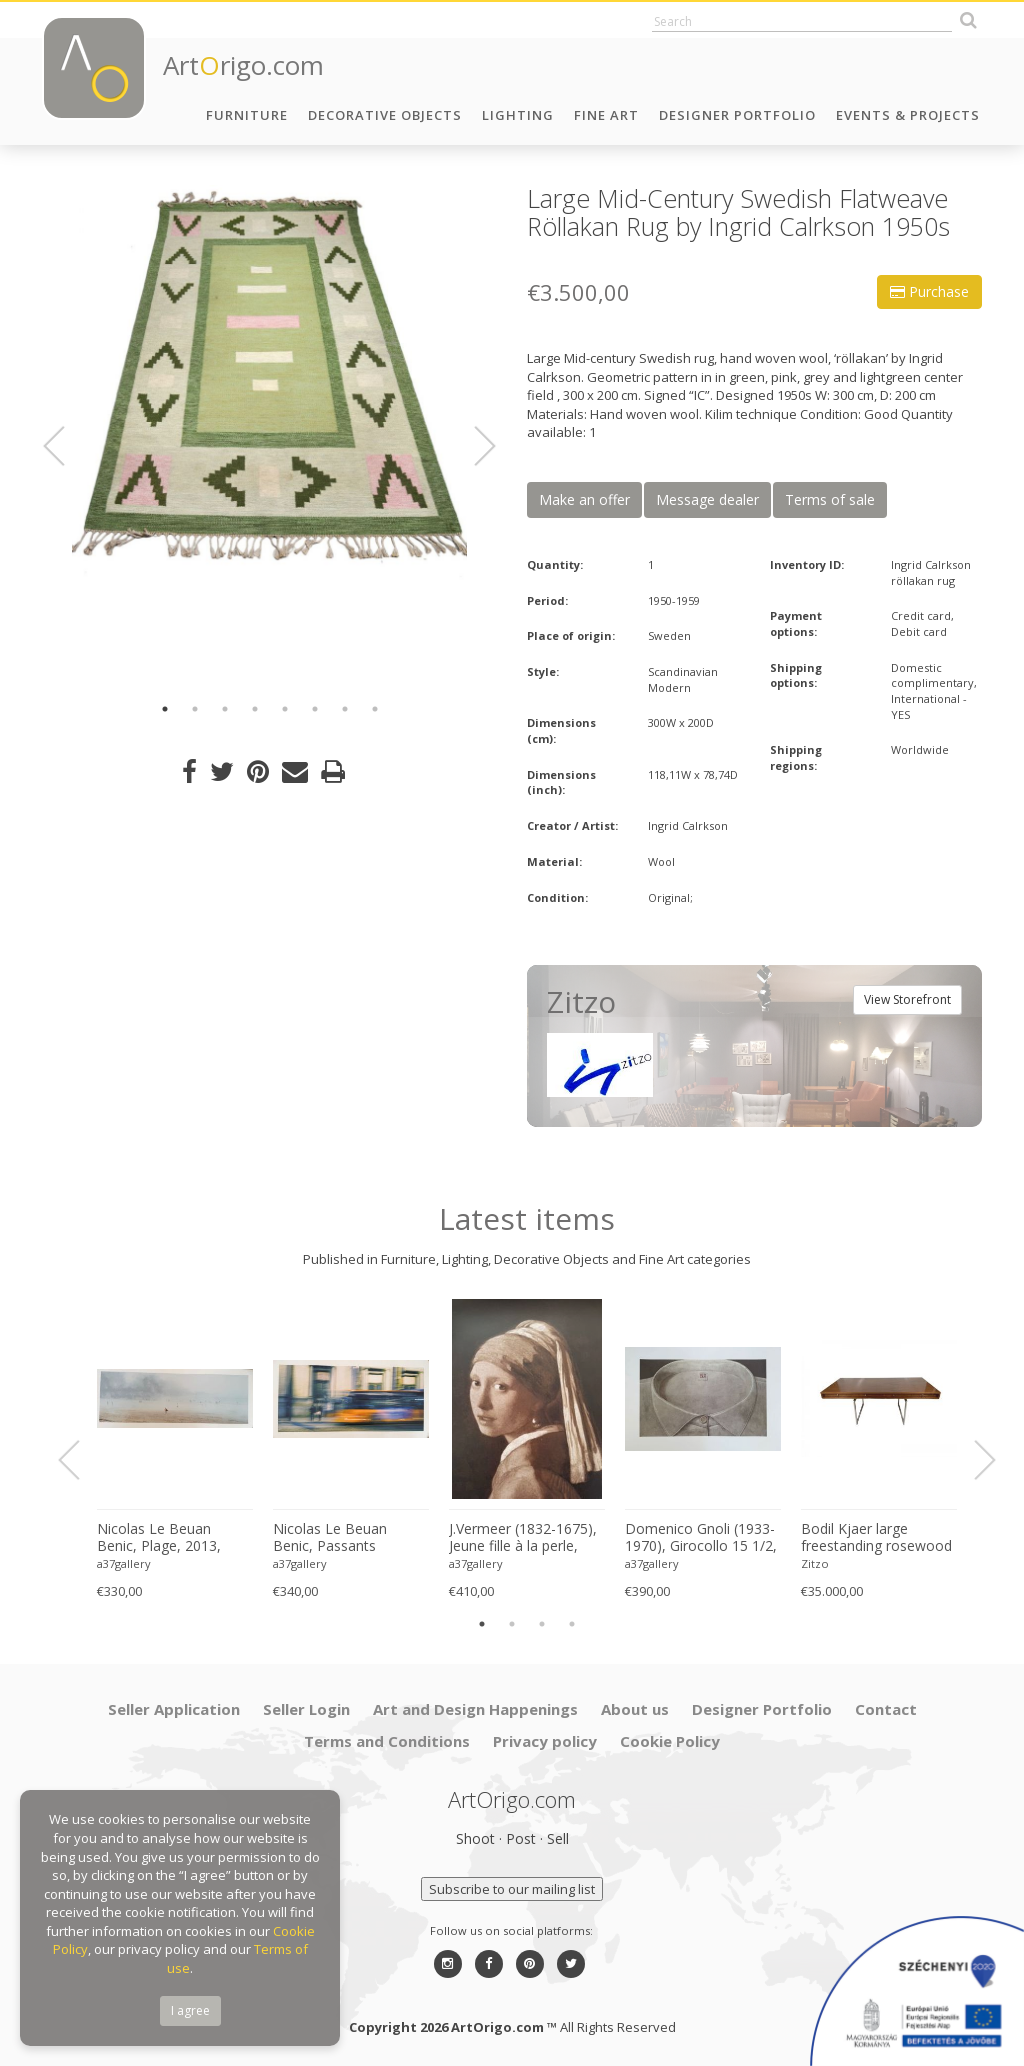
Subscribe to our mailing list (512, 1889)
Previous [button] (66, 446)
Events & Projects (908, 115)
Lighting (518, 115)
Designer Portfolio (737, 115)
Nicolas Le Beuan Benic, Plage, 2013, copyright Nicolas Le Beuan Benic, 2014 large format (163, 1538)
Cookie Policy (670, 1741)
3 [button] (225, 709)
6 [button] (315, 709)
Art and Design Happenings (475, 1709)
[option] (269, 382)
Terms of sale (830, 499)
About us (635, 1709)
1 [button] (165, 709)
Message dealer (707, 499)
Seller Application (174, 1709)
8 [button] (375, 709)
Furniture (247, 115)
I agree (190, 2010)
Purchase (929, 291)
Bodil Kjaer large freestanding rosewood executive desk (876, 1538)
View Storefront (907, 999)
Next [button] (473, 446)
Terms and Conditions (387, 1741)
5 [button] (285, 709)
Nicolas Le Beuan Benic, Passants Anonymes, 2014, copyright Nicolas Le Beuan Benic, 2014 (339, 1538)
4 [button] (255, 709)
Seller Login (306, 1709)
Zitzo (815, 1563)
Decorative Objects (385, 115)
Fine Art (606, 115)
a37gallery (124, 1563)
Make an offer (584, 499)
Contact (886, 1709)
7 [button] (345, 709)
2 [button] (195, 709)
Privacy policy (545, 1741)
